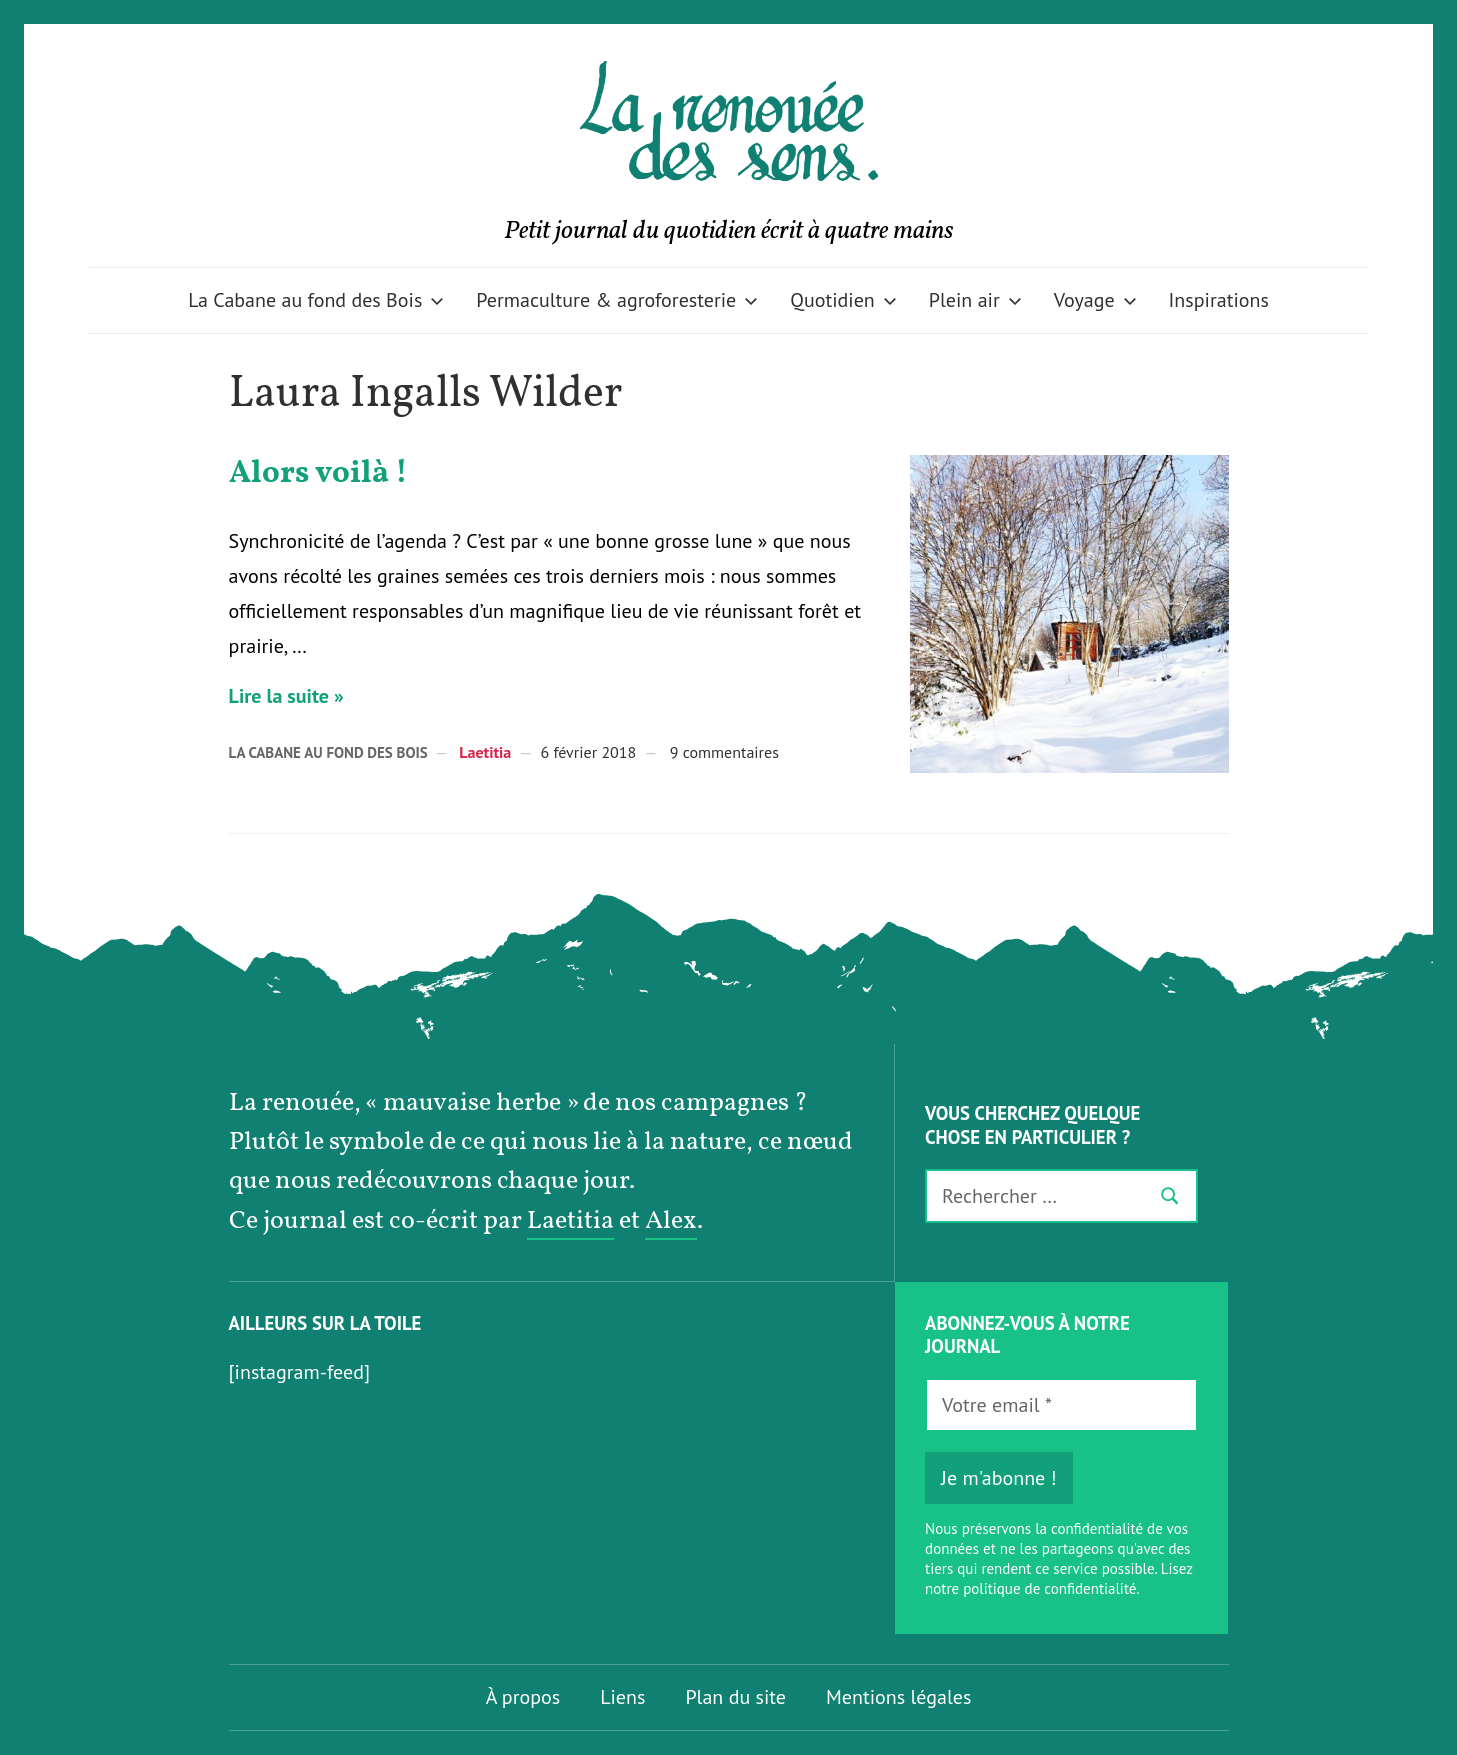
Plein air (975, 300)
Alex (671, 1221)
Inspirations (1219, 300)
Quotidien (843, 300)
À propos (523, 1697)
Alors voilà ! (318, 474)
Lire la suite (279, 696)
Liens (622, 1697)
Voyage (1095, 300)
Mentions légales (898, 1697)
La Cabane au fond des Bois (316, 300)
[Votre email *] (1061, 1405)
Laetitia (485, 752)
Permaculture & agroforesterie (617, 300)
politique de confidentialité (1049, 1588)
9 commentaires (724, 752)
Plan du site (735, 1697)
